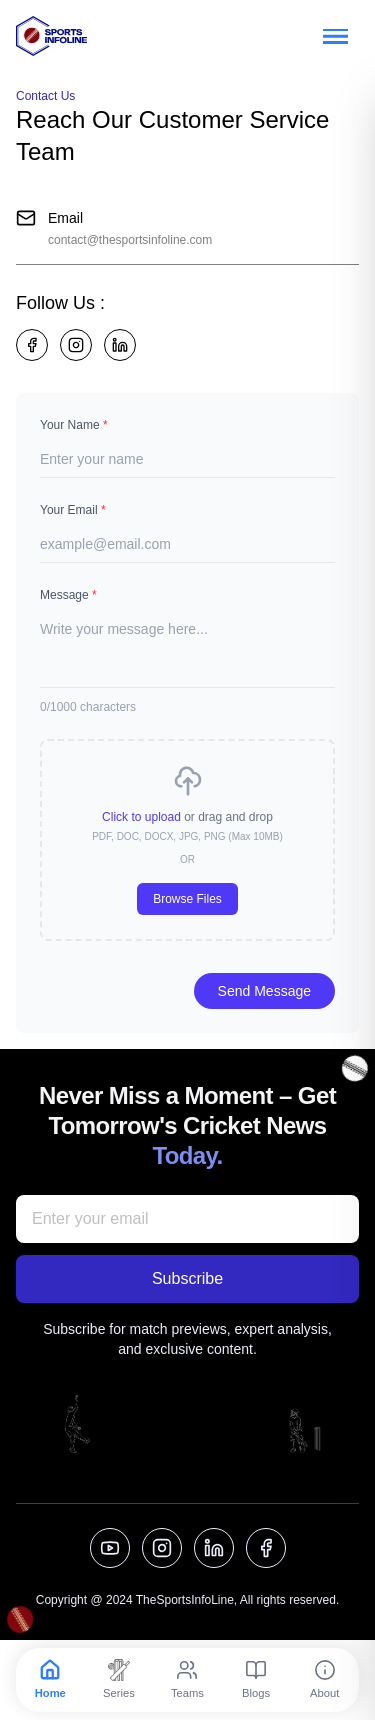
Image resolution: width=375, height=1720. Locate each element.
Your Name (74, 425)
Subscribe (187, 1278)
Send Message (264, 991)
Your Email (73, 510)
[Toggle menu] (335, 36)
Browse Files (187, 899)
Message (68, 595)
